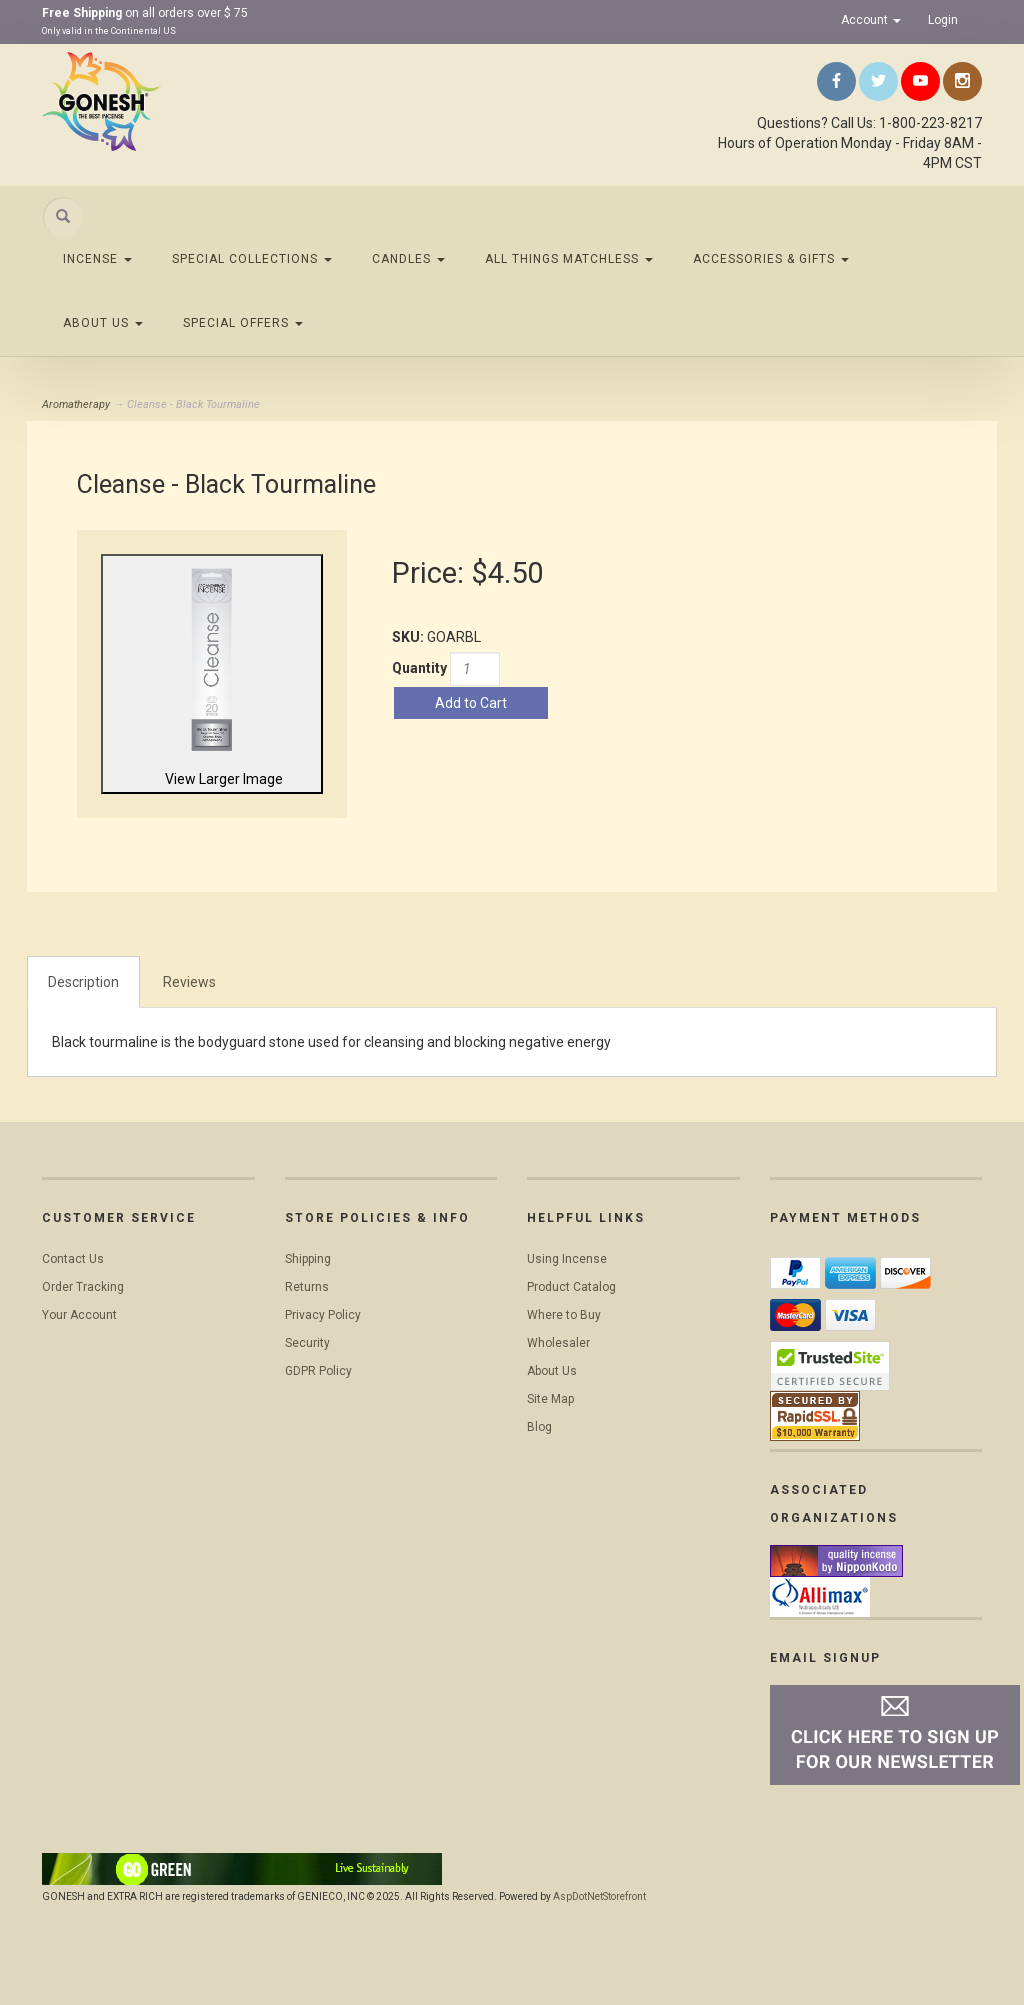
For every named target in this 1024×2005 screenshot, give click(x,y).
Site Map (550, 1399)
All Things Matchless (569, 259)
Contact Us (73, 1259)
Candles (408, 259)
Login (943, 20)
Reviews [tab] (189, 982)
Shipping (308, 1259)
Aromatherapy (76, 404)
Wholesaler (558, 1343)
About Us (103, 323)
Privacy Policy (323, 1315)
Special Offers (243, 323)
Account (871, 20)
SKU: (409, 637)
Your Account (79, 1315)
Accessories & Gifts (771, 259)
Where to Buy (564, 1315)
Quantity (419, 668)
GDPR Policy (318, 1371)
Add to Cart (471, 703)
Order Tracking (83, 1287)
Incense (97, 259)
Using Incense (567, 1259)
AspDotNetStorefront (599, 1896)
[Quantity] (475, 669)
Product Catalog (571, 1287)
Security (307, 1343)
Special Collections (252, 259)
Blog (539, 1427)
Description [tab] (83, 982)
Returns (307, 1287)
